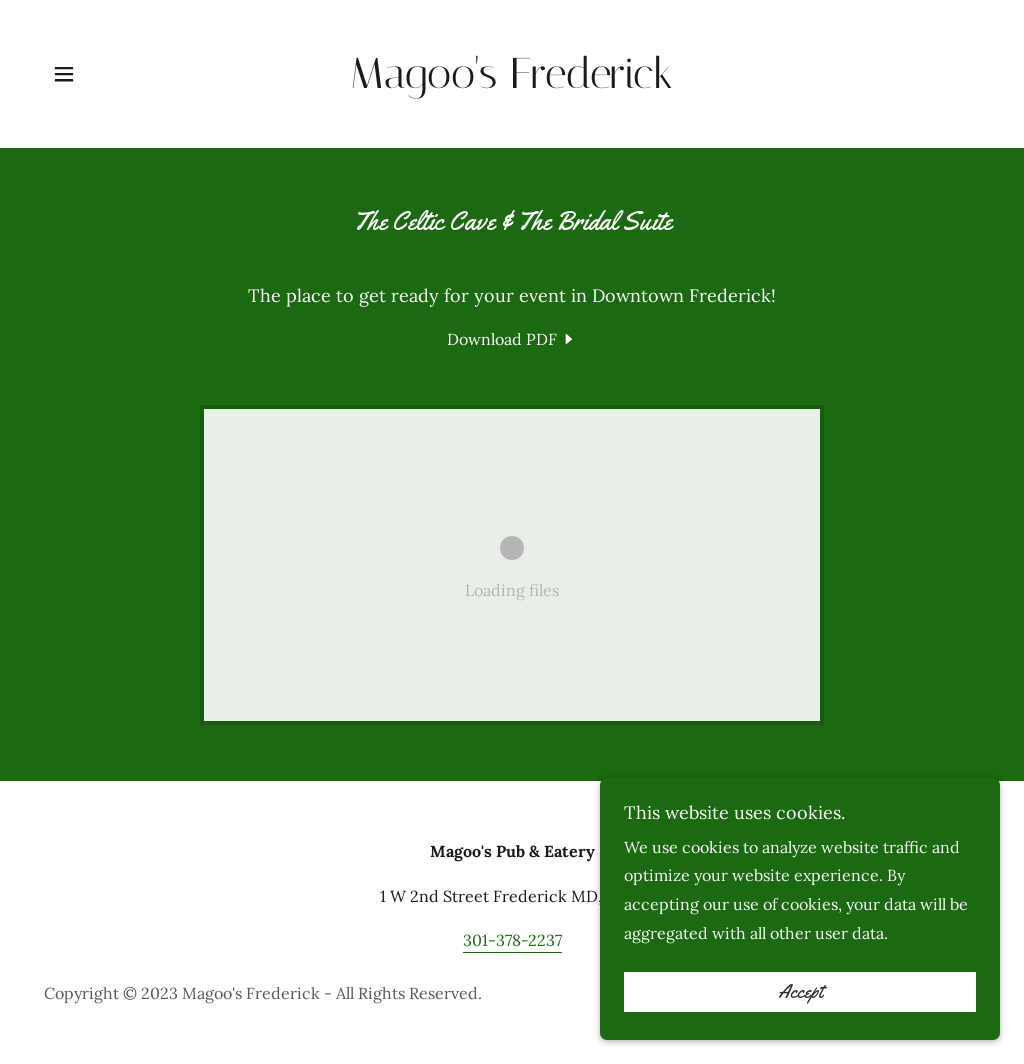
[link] (512, 82)
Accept (800, 992)
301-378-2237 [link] (512, 940)
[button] (64, 74)
